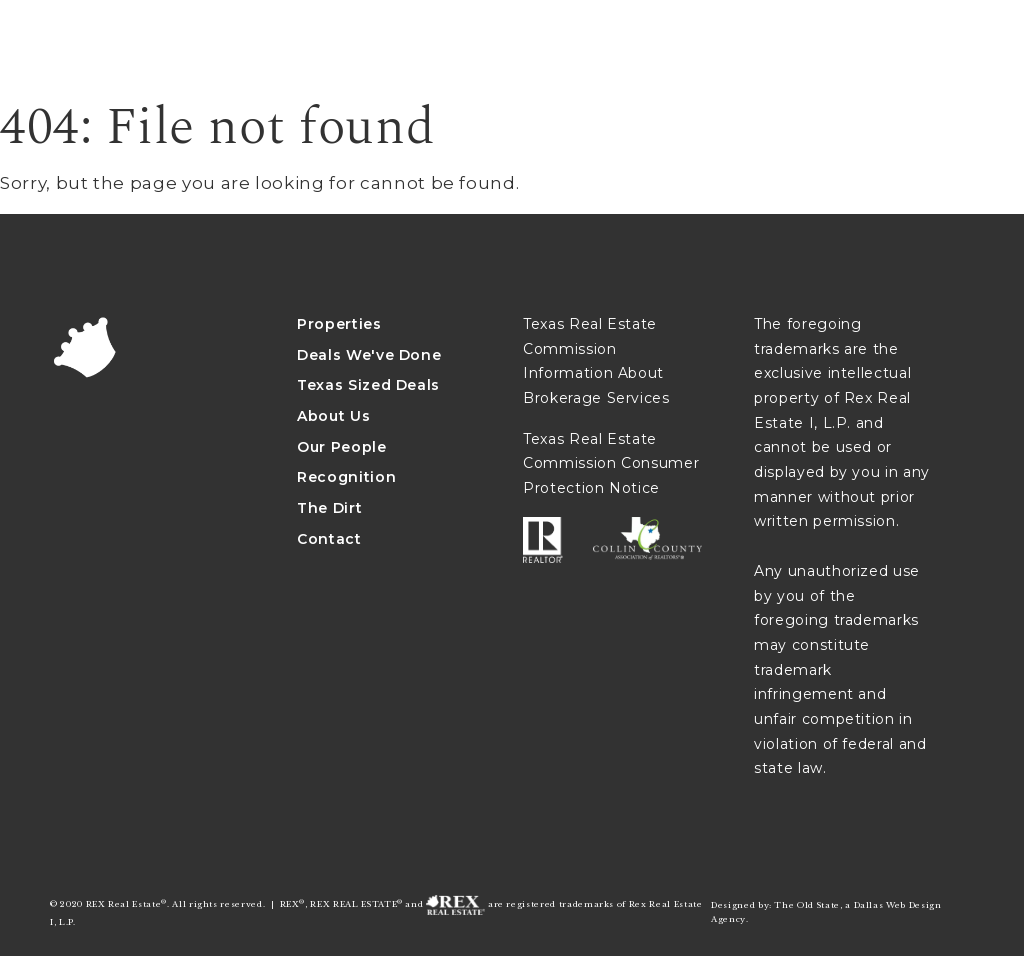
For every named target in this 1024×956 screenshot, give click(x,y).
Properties (339, 324)
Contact (329, 539)
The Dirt (329, 508)
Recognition (346, 477)
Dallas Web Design (898, 905)
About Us (333, 416)
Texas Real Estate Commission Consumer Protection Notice (611, 463)
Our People (342, 447)
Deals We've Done (369, 355)
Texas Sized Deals (368, 385)
